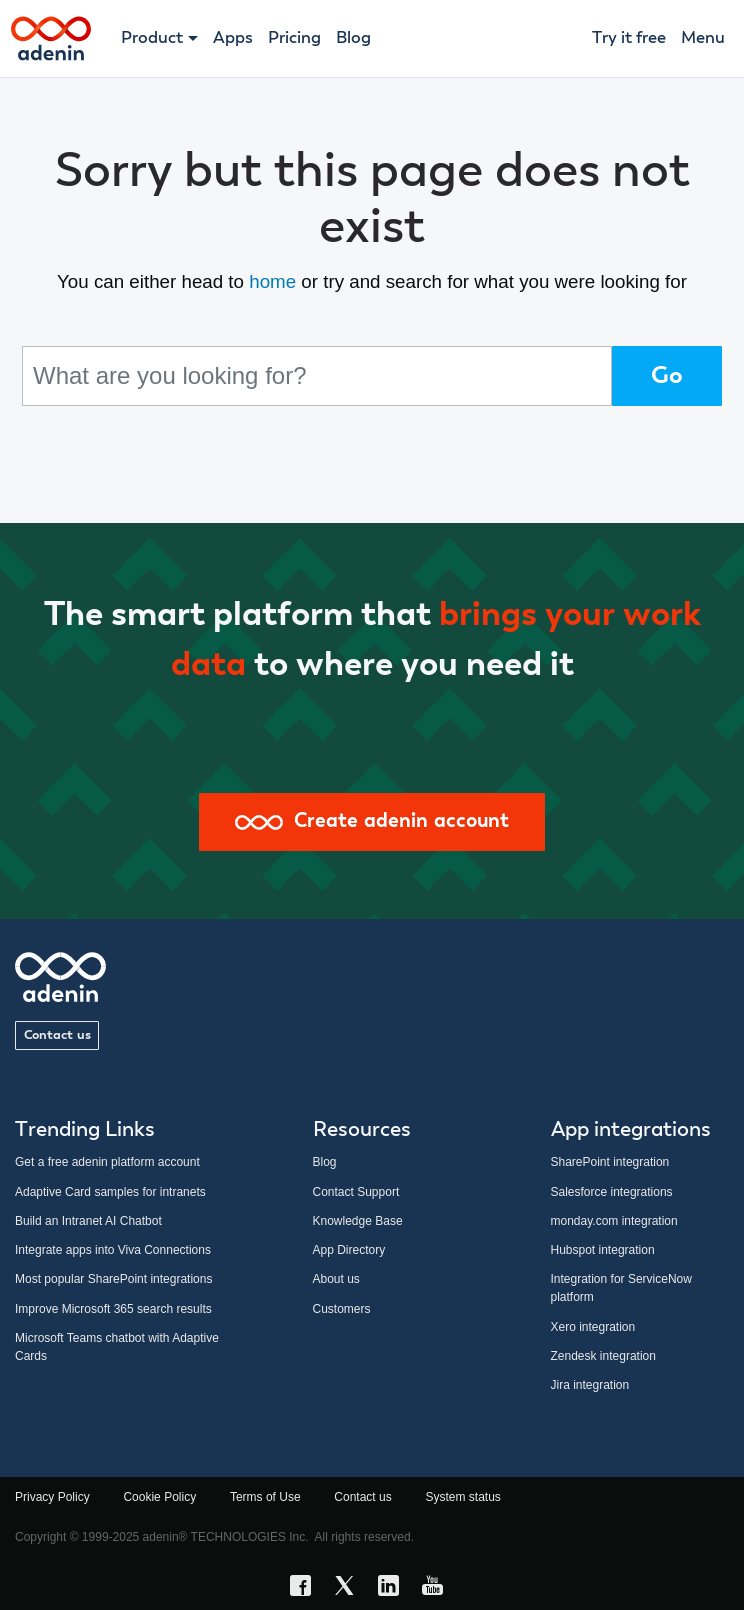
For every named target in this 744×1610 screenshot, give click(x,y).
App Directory (349, 1250)
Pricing (294, 38)
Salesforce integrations (612, 1192)
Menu (703, 38)
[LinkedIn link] (394, 1589)
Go (667, 376)
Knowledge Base (358, 1221)
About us (336, 1279)
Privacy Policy (52, 1497)
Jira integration (590, 1385)
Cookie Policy (159, 1497)
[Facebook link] (306, 1589)
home (272, 281)
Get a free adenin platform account (107, 1162)
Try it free (629, 38)
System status (462, 1497)
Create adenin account (372, 821)
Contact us (57, 1035)
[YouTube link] (438, 1589)
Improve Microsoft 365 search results (113, 1309)
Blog (353, 38)
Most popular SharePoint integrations (113, 1279)
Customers (342, 1309)
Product (152, 38)
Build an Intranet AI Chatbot (88, 1221)
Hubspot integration (603, 1250)
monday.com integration (614, 1221)
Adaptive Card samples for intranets (110, 1192)
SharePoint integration (610, 1162)
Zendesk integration (603, 1356)
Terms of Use (265, 1497)
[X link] (350, 1589)
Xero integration (593, 1327)
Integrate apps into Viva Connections (113, 1250)
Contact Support (356, 1192)
